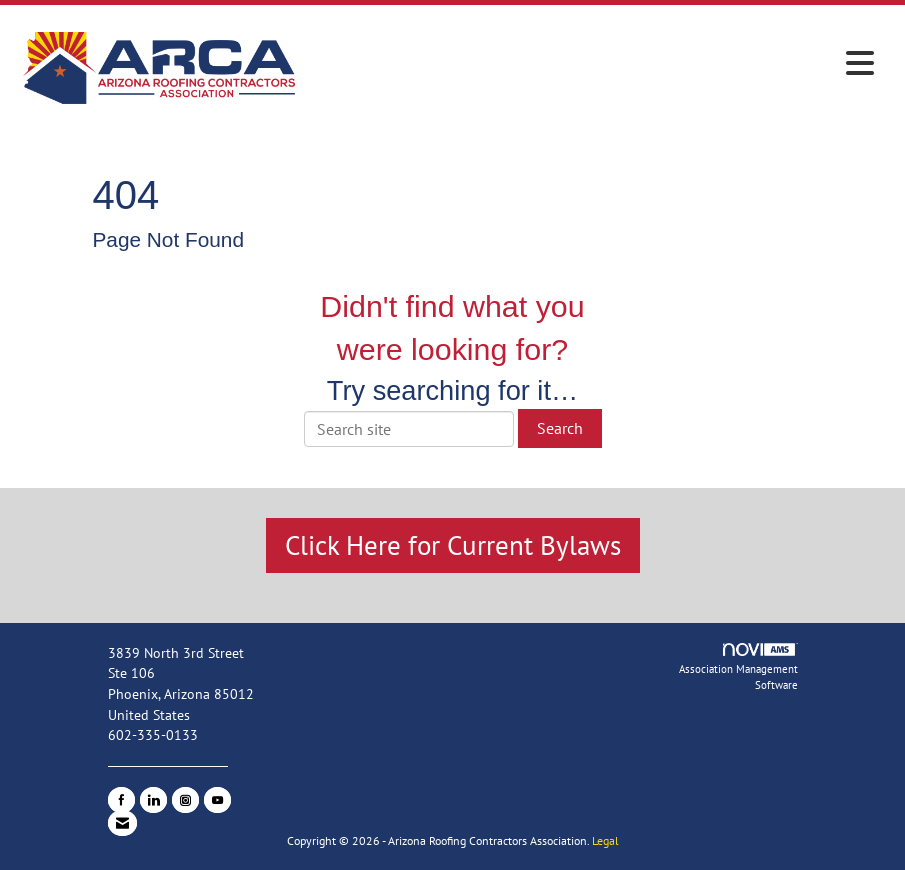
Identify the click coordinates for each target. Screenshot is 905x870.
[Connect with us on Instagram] (185, 800)
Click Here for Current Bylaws (453, 545)
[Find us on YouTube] (217, 800)
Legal (605, 840)
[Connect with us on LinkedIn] (153, 800)
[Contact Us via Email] (122, 823)
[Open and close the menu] (594, 64)
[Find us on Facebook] (121, 800)
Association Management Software (738, 667)
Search (560, 428)
